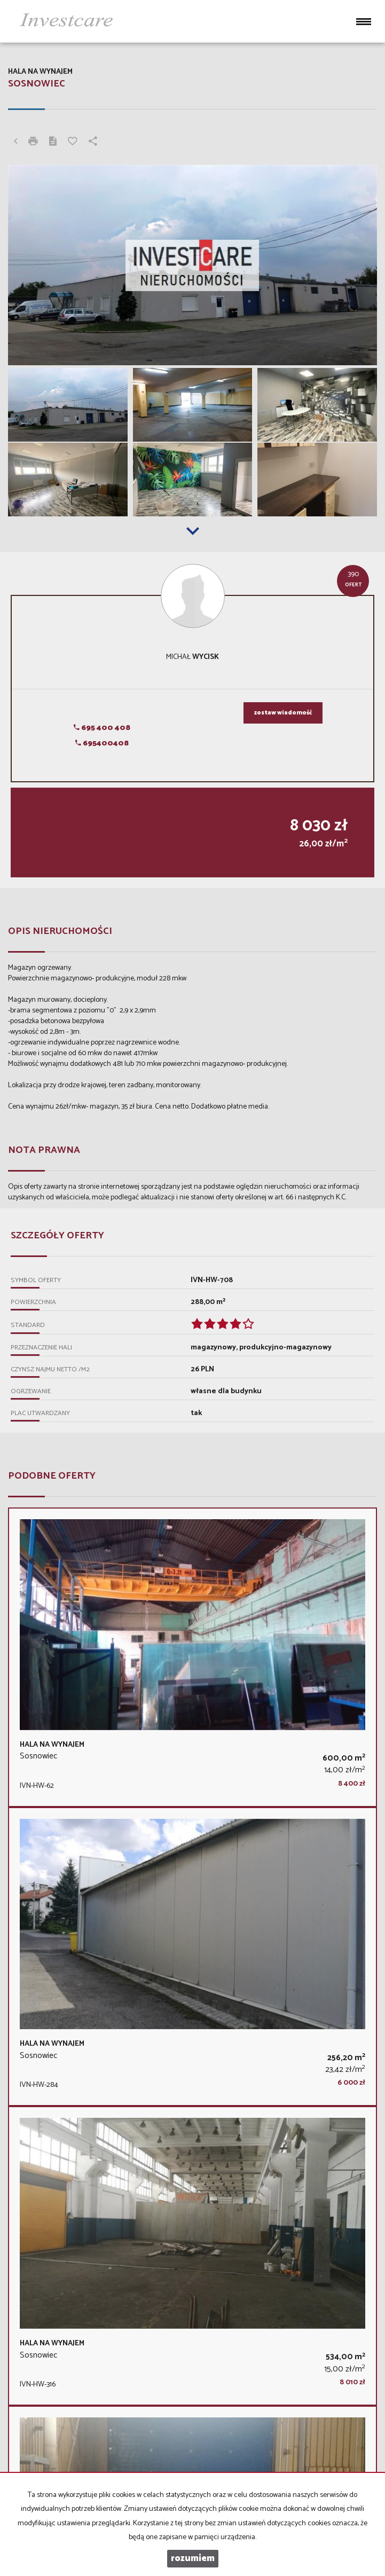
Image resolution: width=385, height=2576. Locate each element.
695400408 (102, 743)
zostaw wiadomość (283, 713)
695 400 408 (102, 728)
